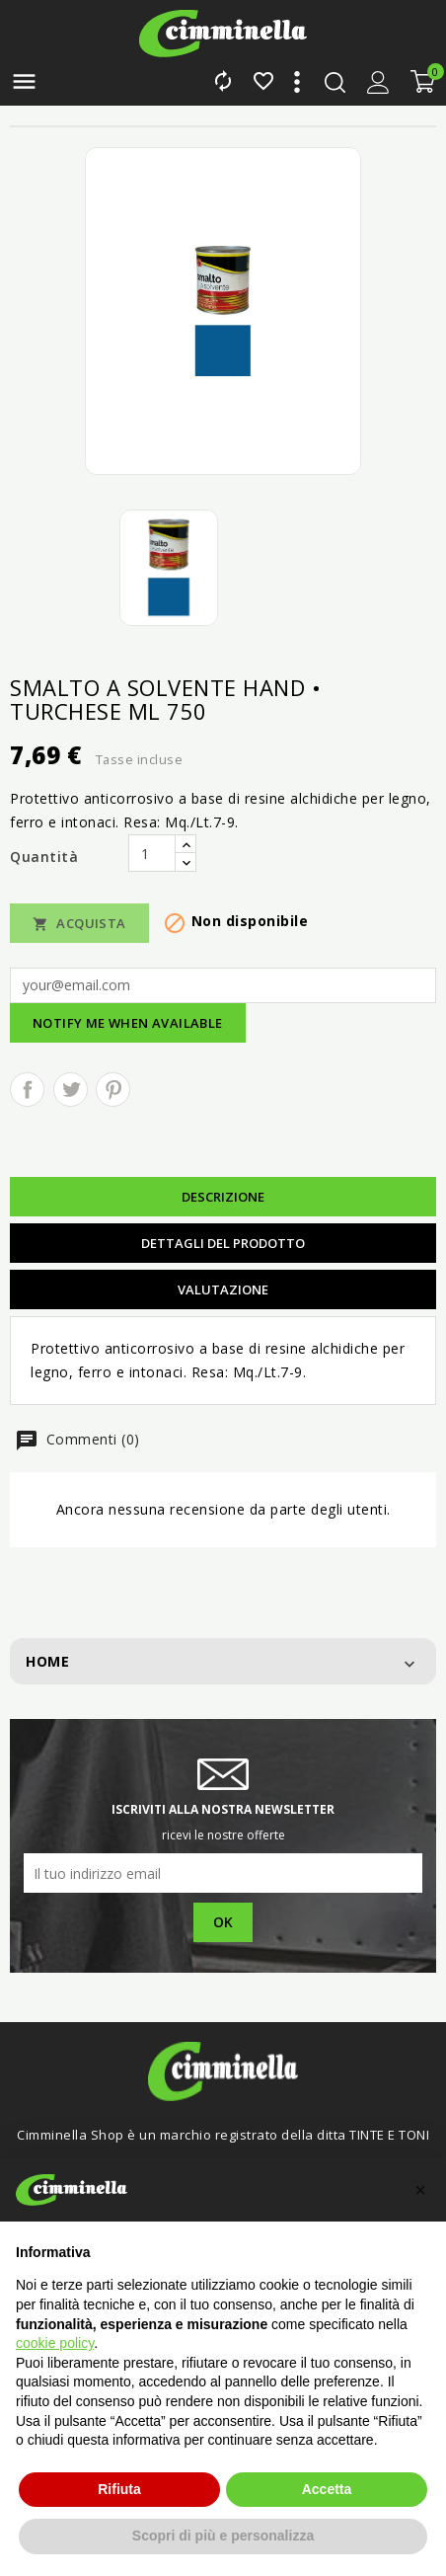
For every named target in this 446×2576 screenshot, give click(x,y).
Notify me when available (128, 1023)
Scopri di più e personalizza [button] (223, 2535)
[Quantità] (152, 853)
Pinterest (113, 1089)
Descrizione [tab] (223, 1197)
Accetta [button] (327, 2489)
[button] (420, 2190)
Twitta (70, 1089)
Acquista (79, 923)
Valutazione (223, 1289)
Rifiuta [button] (119, 2489)
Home (47, 1661)
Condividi (27, 1089)
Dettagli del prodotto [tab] (223, 1243)
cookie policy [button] (55, 2343)
